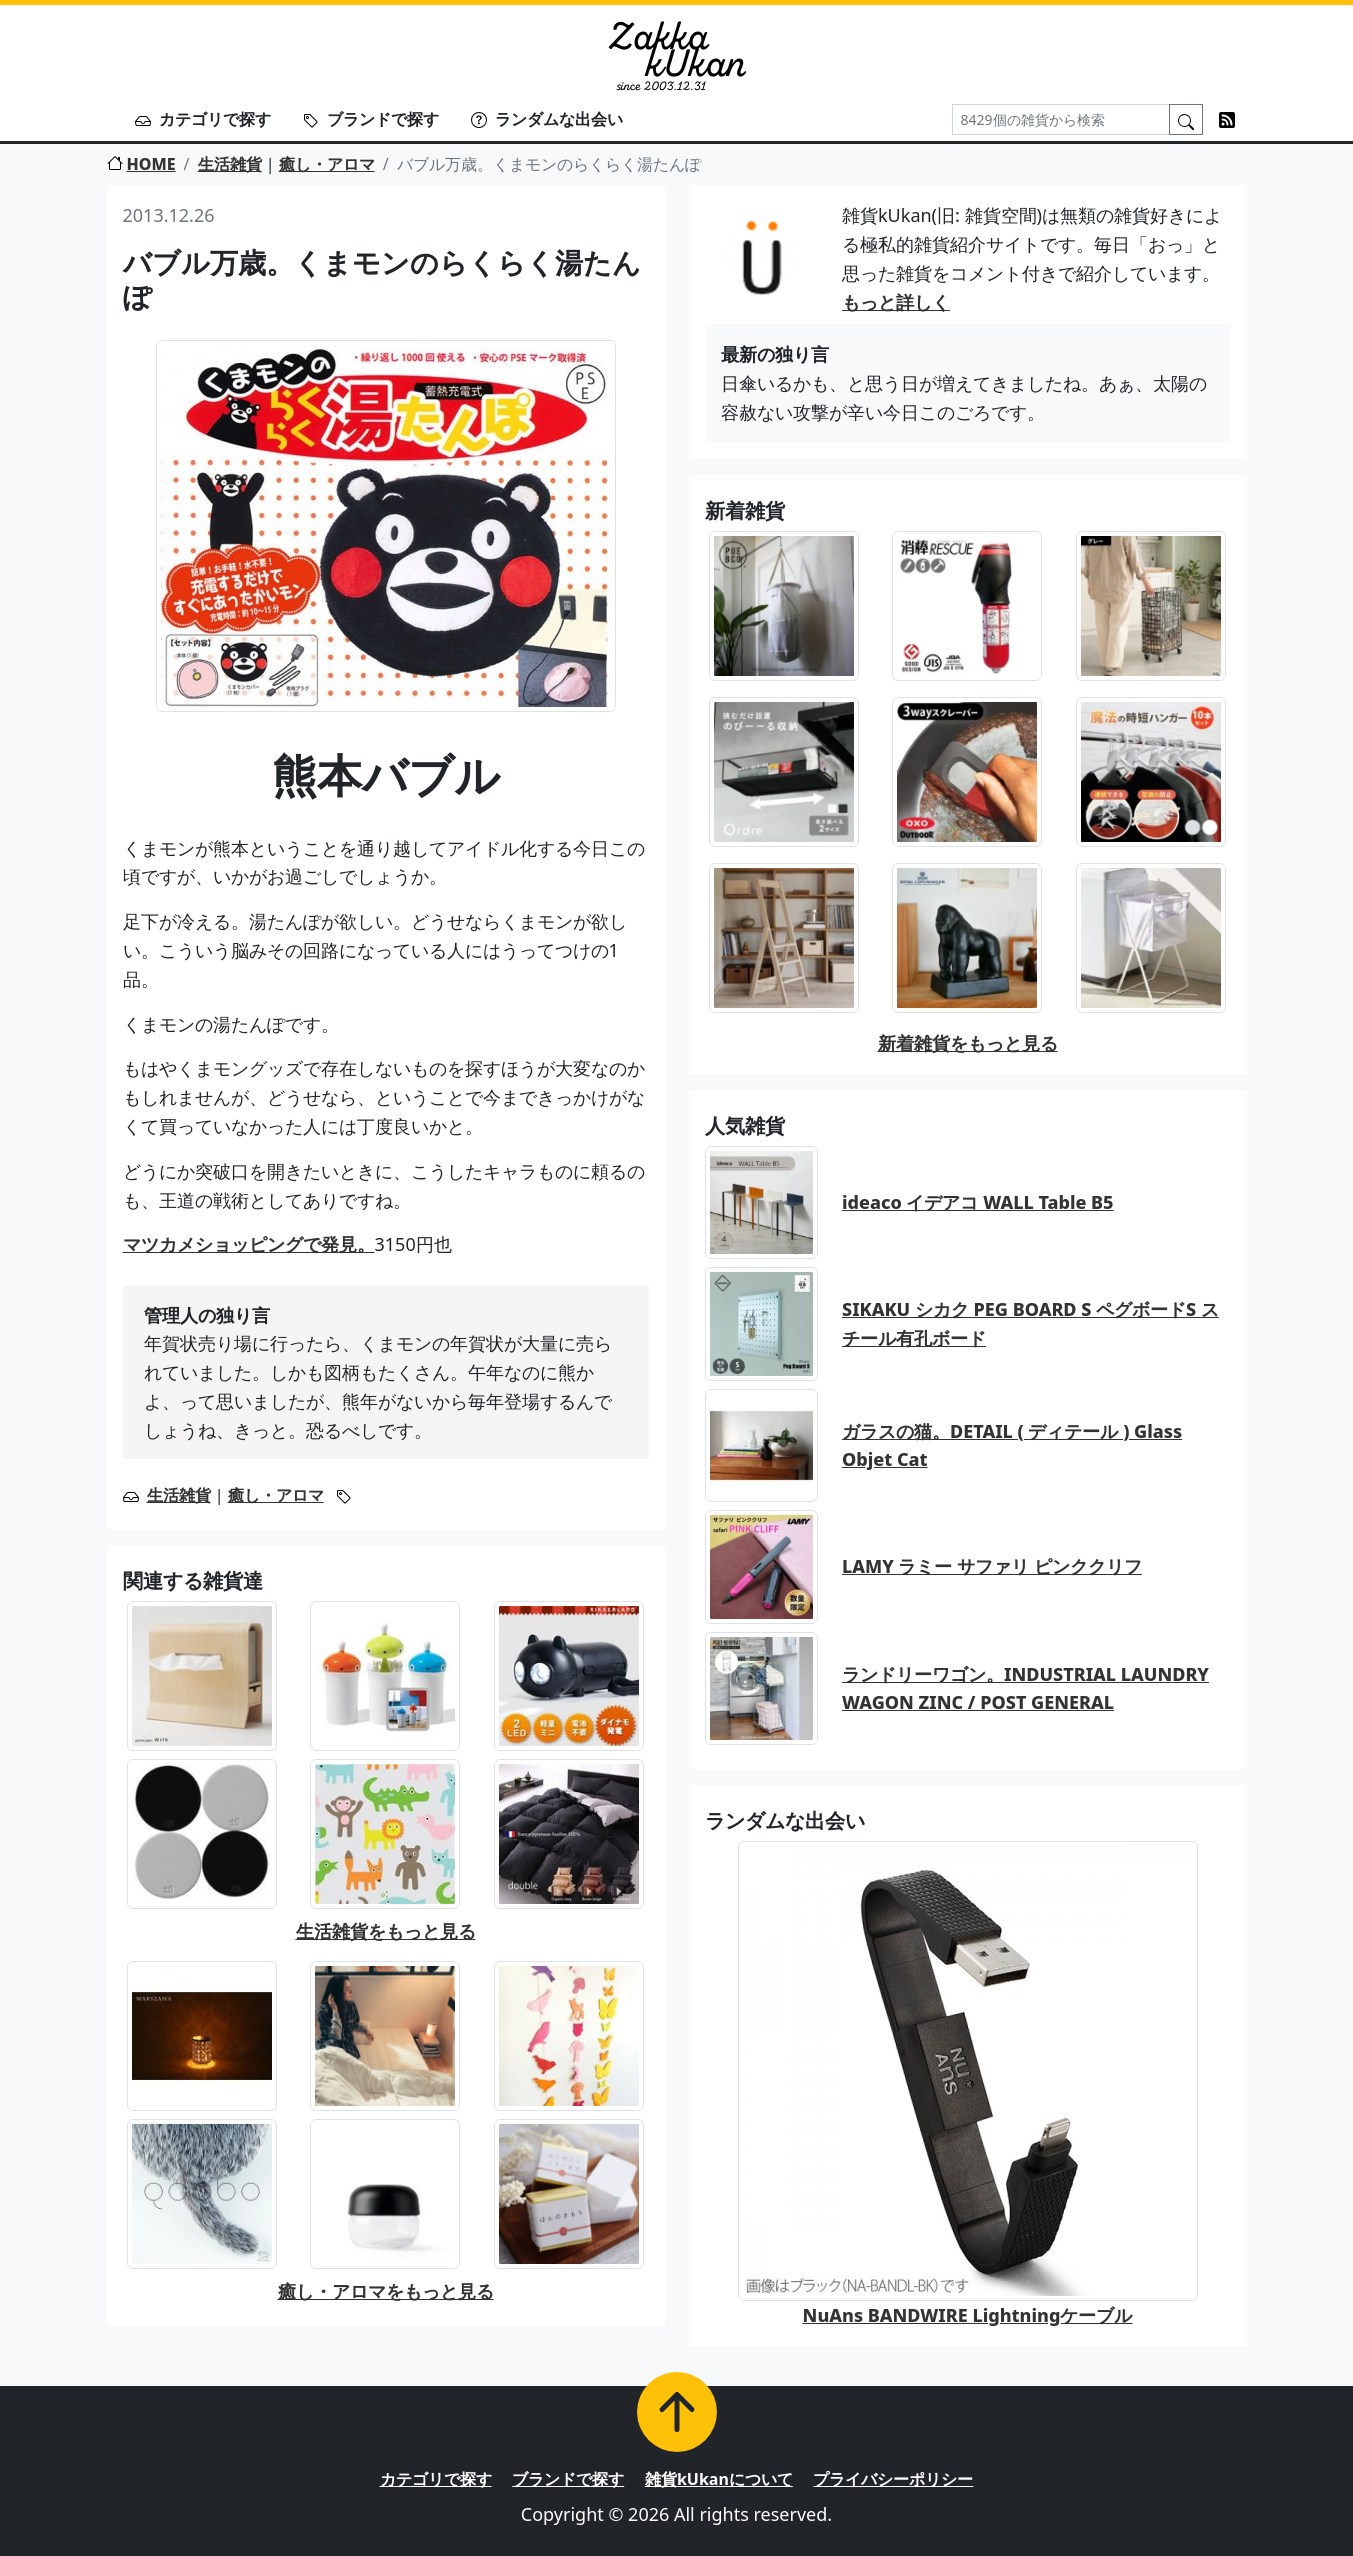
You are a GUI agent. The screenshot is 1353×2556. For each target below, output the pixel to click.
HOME (141, 164)
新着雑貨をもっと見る (968, 1043)
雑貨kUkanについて (719, 2479)
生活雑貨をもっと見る (386, 1931)
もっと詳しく (896, 302)
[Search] (1061, 119)
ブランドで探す (371, 119)
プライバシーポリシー (893, 2479)
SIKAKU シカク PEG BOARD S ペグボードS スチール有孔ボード (1030, 1323)
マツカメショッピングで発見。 (249, 1244)
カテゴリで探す (203, 119)
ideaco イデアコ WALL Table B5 (978, 1202)
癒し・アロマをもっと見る (386, 2291)
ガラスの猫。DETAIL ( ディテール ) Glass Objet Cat (1012, 1445)
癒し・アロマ (327, 164)
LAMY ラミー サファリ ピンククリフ (992, 1566)
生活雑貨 (230, 164)
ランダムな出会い (547, 119)
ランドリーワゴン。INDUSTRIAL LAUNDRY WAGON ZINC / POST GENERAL (1025, 1688)
